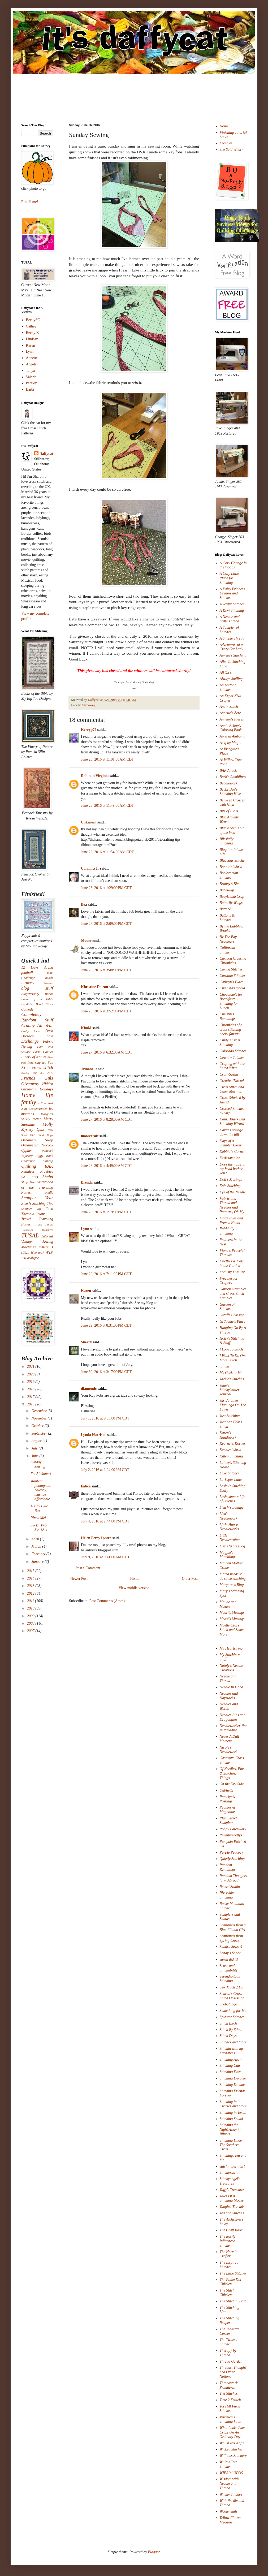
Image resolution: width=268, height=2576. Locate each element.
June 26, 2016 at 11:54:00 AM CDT (107, 852)
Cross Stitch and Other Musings (232, 1089)
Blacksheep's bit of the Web (232, 830)
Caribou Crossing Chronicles (233, 960)
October (37, 1426)
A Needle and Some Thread (230, 619)
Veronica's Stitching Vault (230, 2419)
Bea (84, 905)
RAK (49, 1166)
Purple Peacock (231, 1852)
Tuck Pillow (44, 1224)
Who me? (37, 1252)
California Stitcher (227, 950)
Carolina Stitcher (232, 976)
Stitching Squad (231, 2119)
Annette (32, 358)
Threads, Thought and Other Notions (233, 2372)
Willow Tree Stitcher (228, 2464)
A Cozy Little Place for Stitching (229, 578)
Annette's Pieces (232, 719)
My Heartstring (231, 1648)
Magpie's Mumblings (228, 1555)
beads (49, 978)
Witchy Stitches (231, 2494)
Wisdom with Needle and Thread (229, 2483)
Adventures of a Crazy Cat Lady (231, 647)
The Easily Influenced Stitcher (228, 2240)
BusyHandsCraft (232, 897)
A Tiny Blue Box (39, 1508)
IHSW (42, 1103)
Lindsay (32, 339)
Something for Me (233, 2011)
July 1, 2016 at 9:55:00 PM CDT (105, 1418)
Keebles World (230, 1450)
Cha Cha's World (232, 988)
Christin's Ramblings (228, 1016)
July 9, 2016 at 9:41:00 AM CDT (105, 1557)
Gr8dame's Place (232, 1321)
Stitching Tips (42, 1204)
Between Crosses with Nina (232, 802)
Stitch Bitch (228, 2023)
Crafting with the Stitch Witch (232, 1066)
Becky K (32, 333)
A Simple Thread (232, 638)
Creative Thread (232, 1081)
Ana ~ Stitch (229, 707)
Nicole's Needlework (228, 1749)
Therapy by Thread (228, 2353)
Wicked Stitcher (231, 2449)
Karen (86, 1291)
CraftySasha (229, 1074)
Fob (50, 1062)
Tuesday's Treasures (37, 1229)
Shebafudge (228, 2004)
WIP (49, 1252)
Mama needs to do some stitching (233, 1576)
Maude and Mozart (228, 1604)
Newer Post (79, 1579)
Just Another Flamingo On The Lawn (233, 1405)
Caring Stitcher (231, 969)
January (37, 1562)
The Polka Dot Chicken (230, 2282)
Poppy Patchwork (233, 1829)
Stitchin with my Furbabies (232, 2051)
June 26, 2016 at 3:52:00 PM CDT (106, 1011)
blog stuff (37, 988)
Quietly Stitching (232, 1859)
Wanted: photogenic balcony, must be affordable (41, 1490)
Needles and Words (229, 1706)
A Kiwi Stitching (232, 610)
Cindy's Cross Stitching (230, 1042)
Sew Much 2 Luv (232, 1987)
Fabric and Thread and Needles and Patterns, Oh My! (233, 1205)
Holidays (46, 1089)
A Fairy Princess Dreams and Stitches (232, 593)
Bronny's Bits (229, 884)
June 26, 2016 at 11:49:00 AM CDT (107, 806)
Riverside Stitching (227, 1895)
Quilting (28, 1166)
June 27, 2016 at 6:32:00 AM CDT (106, 1052)
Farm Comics (43, 1052)
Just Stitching (230, 1416)
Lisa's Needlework (228, 1516)
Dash (49, 1031)
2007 (31, 1631)
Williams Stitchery (233, 2456)
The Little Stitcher (233, 2273)
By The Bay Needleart (228, 939)
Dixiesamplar (230, 1158)
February (38, 1554)
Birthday (27, 983)
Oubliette (227, 1790)
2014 (31, 1578)
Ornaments (29, 1145)
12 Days (29, 967)
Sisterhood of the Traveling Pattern (37, 1187)
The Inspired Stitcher (229, 2264)
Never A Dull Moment (229, 1738)
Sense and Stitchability (229, 1968)
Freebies (226, 143)
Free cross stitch (37, 1067)
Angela (31, 364)
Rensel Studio (230, 1887)
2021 (31, 1367)
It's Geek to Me (231, 1373)
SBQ (35, 1177)
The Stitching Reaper (229, 2320)
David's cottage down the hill (231, 1132)
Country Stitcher (232, 1057)
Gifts (48, 1078)
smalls (49, 1192)
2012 (31, 1593)
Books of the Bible (37, 999)
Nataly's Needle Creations (231, 1668)
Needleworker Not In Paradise (233, 1728)
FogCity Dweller (232, 1272)
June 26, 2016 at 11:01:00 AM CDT (107, 759)
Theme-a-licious (33, 1214)
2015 (31, 1571)
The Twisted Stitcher (228, 2342)
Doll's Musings (231, 1179)
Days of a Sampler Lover (231, 1143)
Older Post (190, 1579)
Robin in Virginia (95, 776)
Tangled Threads (232, 2207)
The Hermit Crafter (228, 2254)
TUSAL (30, 1235)
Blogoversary (30, 994)
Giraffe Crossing (232, 1315)
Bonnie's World (231, 867)
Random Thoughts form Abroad (233, 1878)
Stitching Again (231, 2059)
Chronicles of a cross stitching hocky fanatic (231, 1029)
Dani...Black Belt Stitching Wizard (232, 1121)
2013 (31, 1586)
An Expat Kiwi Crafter (230, 698)
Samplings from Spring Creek (231, 1938)
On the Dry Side (232, 1784)
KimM (86, 1028)
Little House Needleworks (229, 1527)
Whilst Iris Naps (232, 2443)
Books (49, 994)
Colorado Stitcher (233, 1051)
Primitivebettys (231, 1835)
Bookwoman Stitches (229, 875)
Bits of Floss (229, 811)
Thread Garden (231, 2361)
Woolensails (228, 2511)
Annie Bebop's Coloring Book (231, 728)
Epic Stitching (230, 1186)
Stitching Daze (230, 2072)
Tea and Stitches (232, 2213)
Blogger (153, 2552)
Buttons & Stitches (227, 917)
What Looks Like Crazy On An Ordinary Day (232, 2432)
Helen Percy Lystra (96, 1538)
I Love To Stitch (231, 1349)
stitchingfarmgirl (232, 2166)
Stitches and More (233, 2042)
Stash (26, 1203)
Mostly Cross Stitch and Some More (232, 1629)
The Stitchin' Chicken (229, 2292)
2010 (31, 1608)
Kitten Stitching (231, 1456)
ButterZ (225, 909)
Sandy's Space (230, 1953)
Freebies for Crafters (229, 1280)
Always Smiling (231, 679)
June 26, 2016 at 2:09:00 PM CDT (106, 924)
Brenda (87, 1182)
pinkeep (48, 1161)
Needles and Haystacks (229, 1696)
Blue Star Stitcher (233, 860)
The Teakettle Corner (230, 2331)
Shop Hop (28, 1182)
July (34, 1448)
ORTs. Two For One (39, 1527)
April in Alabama (232, 736)
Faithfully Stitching (227, 1231)
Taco (49, 1209)
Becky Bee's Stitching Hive (230, 791)
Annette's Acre (230, 713)
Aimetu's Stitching (233, 655)
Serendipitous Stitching (230, 1978)
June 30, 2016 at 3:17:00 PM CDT (106, 1372)
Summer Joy (31, 1209)
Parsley (31, 383)
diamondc (89, 1389)
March (36, 1546)
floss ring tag (37, 1062)
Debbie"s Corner (232, 1152)
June (35, 1456)
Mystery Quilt (32, 1130)
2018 (31, 1389)
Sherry (86, 1342)
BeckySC (33, 320)
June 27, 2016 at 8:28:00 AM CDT (106, 1119)
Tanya (30, 371)
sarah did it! (229, 1959)
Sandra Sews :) (231, 1947)
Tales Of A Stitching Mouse (232, 2198)
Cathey (31, 326)
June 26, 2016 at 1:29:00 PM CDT (106, 888)
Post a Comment (88, 1568)
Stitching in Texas (233, 2113)
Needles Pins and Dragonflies (232, 1717)
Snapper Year (37, 1197)
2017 (31, 1397)
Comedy (27, 1009)
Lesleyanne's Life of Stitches (232, 1499)
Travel (26, 1219)
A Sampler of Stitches (229, 629)
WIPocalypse (30, 1258)
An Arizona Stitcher (228, 687)
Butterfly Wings (231, 903)
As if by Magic (230, 743)
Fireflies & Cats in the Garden (232, 1263)
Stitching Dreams (232, 2085)
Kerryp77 (88, 730)
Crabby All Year (37, 1025)
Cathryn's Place (232, 982)
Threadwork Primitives (229, 2385)
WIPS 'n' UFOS (231, 2473)
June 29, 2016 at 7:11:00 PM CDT (106, 1274)
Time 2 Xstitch (230, 2400)
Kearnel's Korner (233, 1444)
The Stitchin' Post (233, 2301)
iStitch (224, 1366)
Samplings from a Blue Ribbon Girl (233, 1927)
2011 (31, 1601)
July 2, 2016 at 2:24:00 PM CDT (105, 1470)
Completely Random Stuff (37, 1017)
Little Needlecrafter (230, 1537)
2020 (31, 1374)
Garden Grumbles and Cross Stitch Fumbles (233, 1293)
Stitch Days (228, 2036)
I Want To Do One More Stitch (233, 1358)
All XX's (226, 673)
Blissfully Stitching (227, 841)
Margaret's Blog (232, 1585)
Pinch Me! (38, 1518)
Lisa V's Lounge (232, 1507)
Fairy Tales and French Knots (231, 1220)
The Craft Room (232, 2230)
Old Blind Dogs (41, 1135)
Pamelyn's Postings (227, 1799)
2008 (31, 1623)
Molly (48, 1124)
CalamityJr (90, 868)
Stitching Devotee (233, 2078)
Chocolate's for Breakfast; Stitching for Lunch (231, 1001)
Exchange (30, 1041)
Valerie (31, 377)
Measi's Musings (232, 1619)
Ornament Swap (37, 1140)
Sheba (47, 1176)
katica (86, 1486)
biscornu (48, 983)
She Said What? (231, 150)
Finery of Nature (33, 1057)
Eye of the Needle (233, 1192)
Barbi (30, 389)
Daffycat (94, 700)
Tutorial (47, 1236)
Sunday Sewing (38, 1464)
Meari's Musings (232, 1613)
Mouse (86, 940)
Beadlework (228, 783)
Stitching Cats (230, 2066)
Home (134, 1579)
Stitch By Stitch (231, 2030)
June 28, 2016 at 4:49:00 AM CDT (106, 1166)
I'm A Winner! (41, 1474)
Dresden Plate (37, 1036)
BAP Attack (228, 771)
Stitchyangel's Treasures (230, 2181)
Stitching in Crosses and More (233, 2104)
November (39, 1418)
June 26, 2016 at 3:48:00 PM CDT (106, 970)
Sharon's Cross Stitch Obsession (232, 1996)
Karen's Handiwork (228, 1435)
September (39, 1433)
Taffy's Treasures (232, 2190)
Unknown (88, 822)
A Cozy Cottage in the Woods (233, 565)
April (35, 1539)
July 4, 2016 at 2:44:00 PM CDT (105, 1521)
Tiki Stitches (229, 2394)
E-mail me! (29, 202)
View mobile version (134, 1588)
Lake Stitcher (229, 1473)
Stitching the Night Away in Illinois (230, 2129)
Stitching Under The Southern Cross (231, 2144)
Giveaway (88, 705)
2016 (31, 1404)
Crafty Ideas (30, 1031)
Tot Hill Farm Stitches (230, 2408)
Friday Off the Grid (37, 1073)
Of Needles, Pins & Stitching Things (232, 1773)
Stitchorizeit (229, 2172)
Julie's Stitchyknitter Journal (230, 1389)
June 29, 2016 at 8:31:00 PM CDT (106, 1325)
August (36, 1441)
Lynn (85, 1229)
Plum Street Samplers (228, 1820)
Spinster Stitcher (232, 2017)
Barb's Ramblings (233, 777)
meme (37, 1119)
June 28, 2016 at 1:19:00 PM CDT (106, 1212)
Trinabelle (89, 1069)
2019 (31, 1382)
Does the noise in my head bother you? (232, 1168)
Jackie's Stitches (232, 1379)
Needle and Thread (228, 1678)
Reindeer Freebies (37, 1171)
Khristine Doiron (94, 987)
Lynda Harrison (93, 1435)
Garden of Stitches (227, 1306)
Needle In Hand (231, 1687)
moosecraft (89, 1136)
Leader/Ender (38, 1109)
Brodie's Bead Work (37, 1004)
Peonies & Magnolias (228, 1809)
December (39, 1411)
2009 (31, 1616)
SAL (24, 1177)
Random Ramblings (228, 1867)
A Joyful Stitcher (232, 604)
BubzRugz (227, 890)
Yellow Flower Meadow (230, 2520)
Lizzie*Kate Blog (232, 1546)
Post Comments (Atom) (107, 1601)
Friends (28, 1078)
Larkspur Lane (231, 1480)
